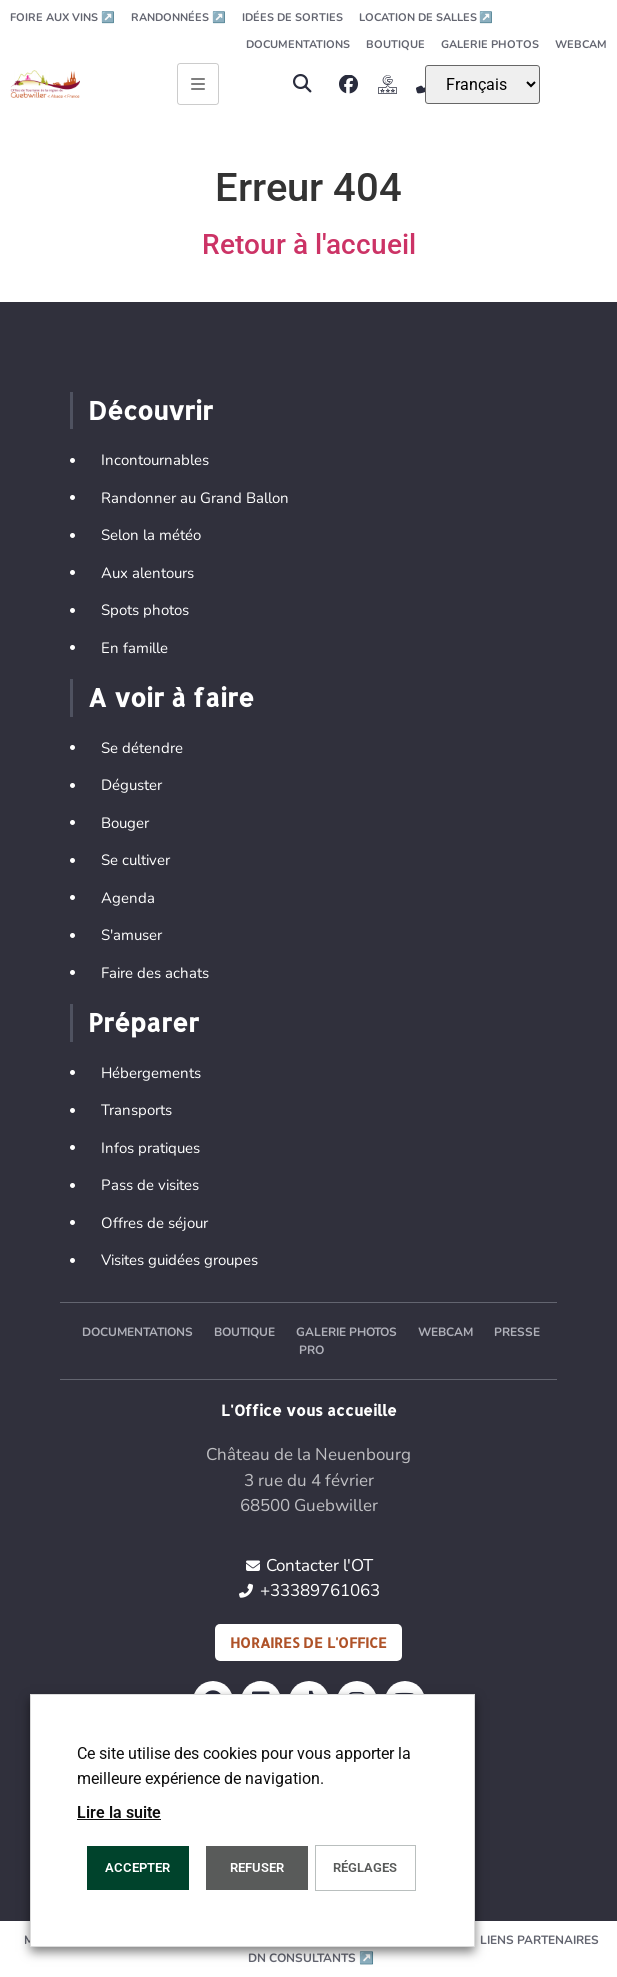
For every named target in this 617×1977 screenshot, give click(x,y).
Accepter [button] (137, 1867)
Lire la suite (119, 1812)
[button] (302, 84)
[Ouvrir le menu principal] (198, 84)
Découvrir (150, 410)
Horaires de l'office (308, 1642)
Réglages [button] (365, 1867)
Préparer (143, 1022)
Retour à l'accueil (309, 244)
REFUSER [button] (257, 1867)
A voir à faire (171, 697)
